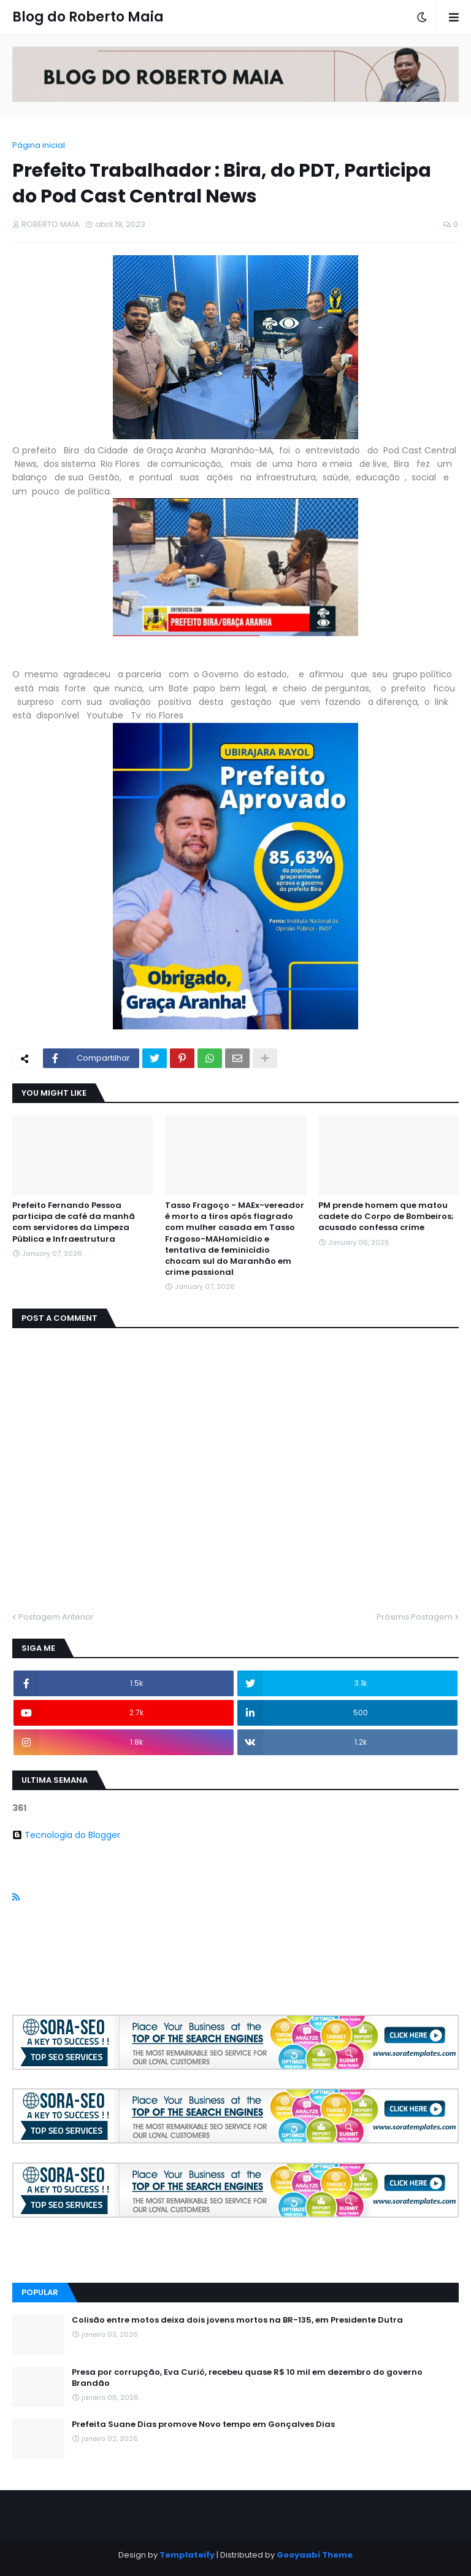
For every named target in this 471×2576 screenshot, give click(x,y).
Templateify (187, 2555)
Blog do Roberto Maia (88, 16)
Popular (39, 2292)
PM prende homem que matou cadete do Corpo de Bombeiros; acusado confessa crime (386, 1216)
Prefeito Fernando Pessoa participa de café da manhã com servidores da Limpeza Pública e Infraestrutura (73, 1222)
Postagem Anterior (56, 1617)
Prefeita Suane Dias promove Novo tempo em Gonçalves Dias (203, 2424)
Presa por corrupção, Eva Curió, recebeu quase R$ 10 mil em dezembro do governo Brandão (247, 2378)
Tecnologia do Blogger (66, 1835)
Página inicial (38, 145)
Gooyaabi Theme (315, 2555)
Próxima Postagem (415, 1617)
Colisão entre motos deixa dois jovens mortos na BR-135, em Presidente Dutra (237, 2320)
